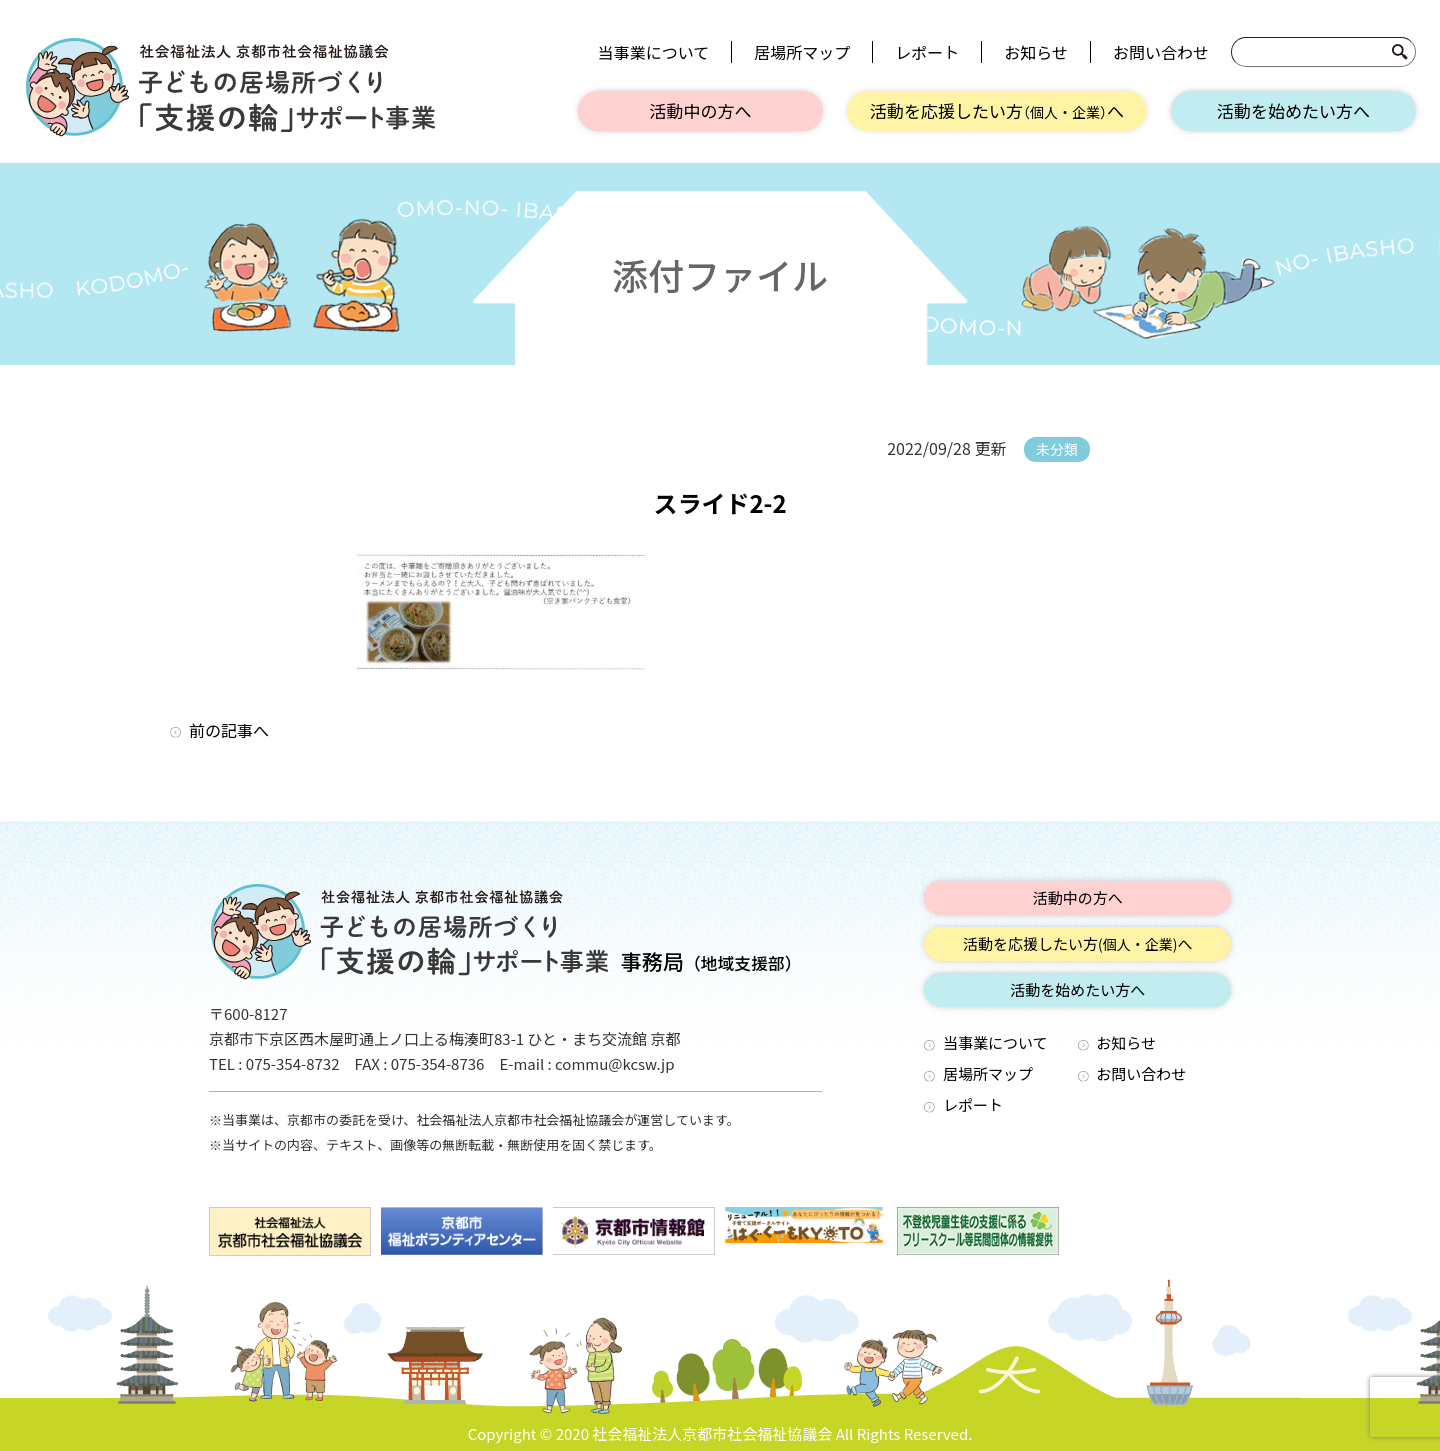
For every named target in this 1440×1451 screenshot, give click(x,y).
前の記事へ (229, 730)
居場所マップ (802, 52)
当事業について (654, 52)
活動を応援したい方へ (997, 110)
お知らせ (1036, 52)
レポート (927, 52)
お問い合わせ (1161, 52)
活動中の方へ (701, 110)
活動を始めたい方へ (1293, 110)
